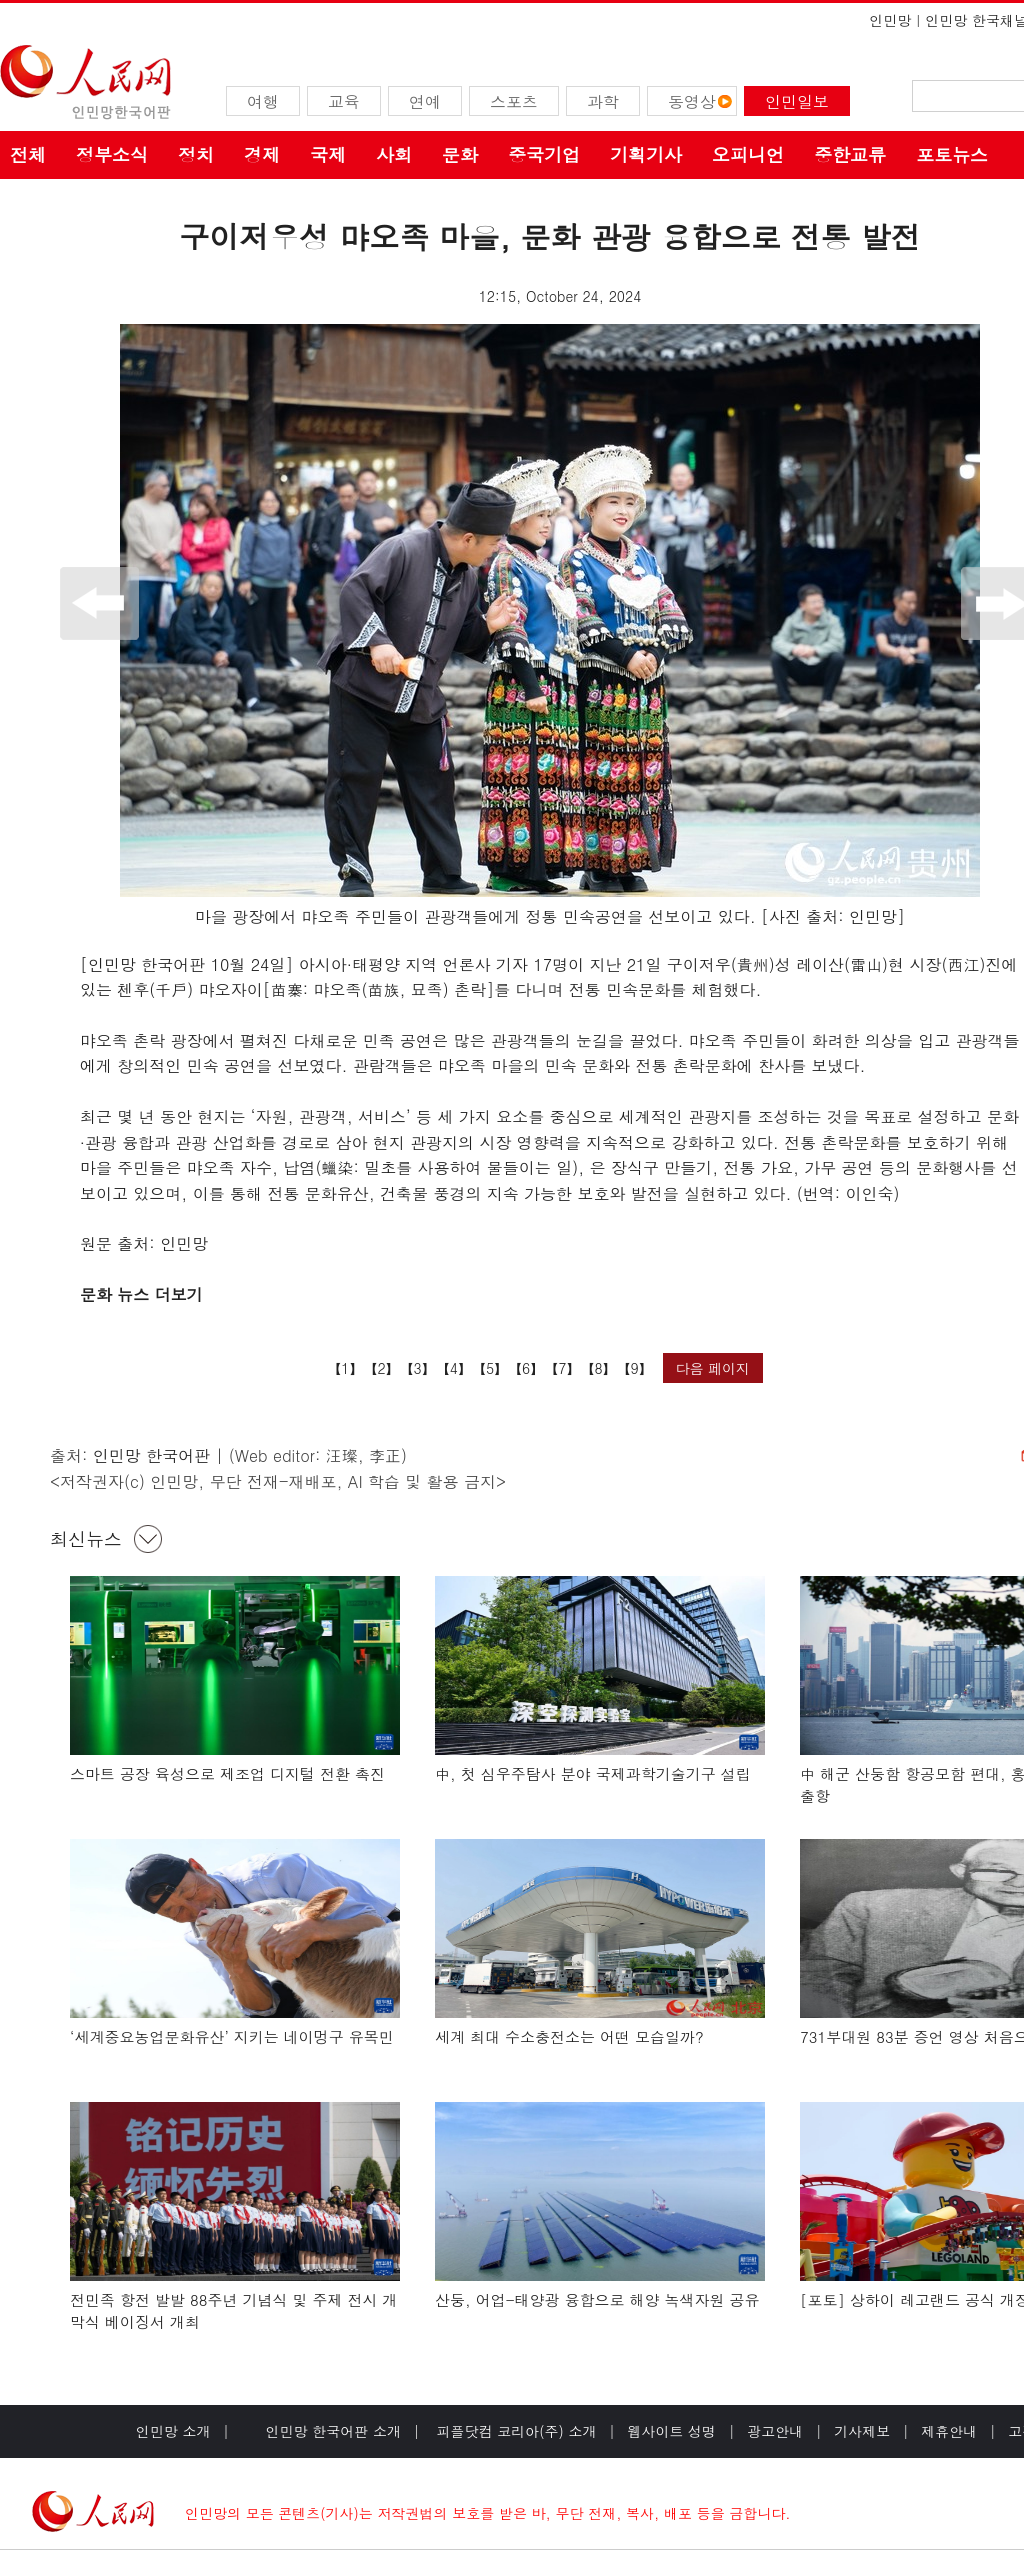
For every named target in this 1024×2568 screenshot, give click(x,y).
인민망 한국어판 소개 (333, 2431)
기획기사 (646, 154)
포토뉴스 (952, 154)
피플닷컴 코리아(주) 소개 (514, 2431)
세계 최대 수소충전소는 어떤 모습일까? (569, 2036)
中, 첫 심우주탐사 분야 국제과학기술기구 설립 (593, 1773)
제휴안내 (949, 2431)
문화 (460, 154)
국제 (328, 154)
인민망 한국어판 (151, 1455)
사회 (394, 154)
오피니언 (748, 154)
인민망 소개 (173, 2431)
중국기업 (544, 154)
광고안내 (775, 2431)
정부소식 (112, 154)
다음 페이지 (712, 1368)
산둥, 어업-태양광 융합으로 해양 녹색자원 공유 (597, 2299)
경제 (262, 154)
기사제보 (862, 2431)
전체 (28, 154)
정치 (196, 154)
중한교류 (850, 154)
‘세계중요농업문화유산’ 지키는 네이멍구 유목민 (232, 2036)
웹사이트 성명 (671, 2431)
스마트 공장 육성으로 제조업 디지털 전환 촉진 (227, 1773)
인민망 (890, 20)
